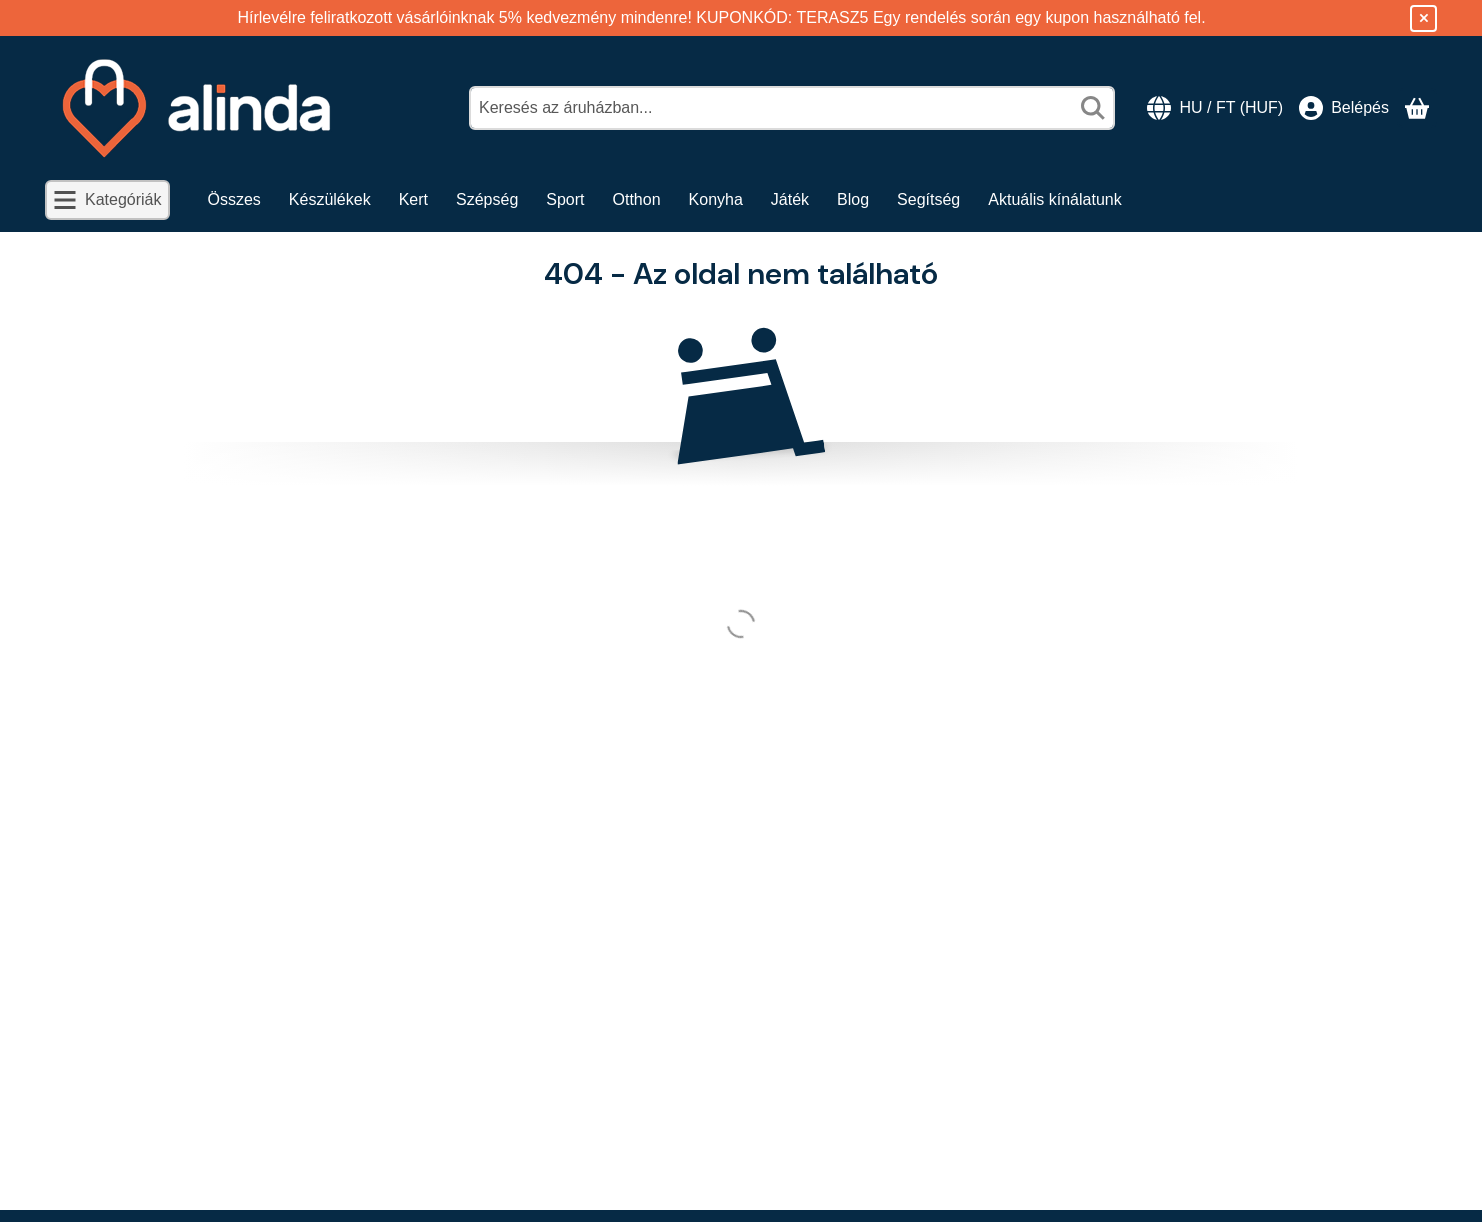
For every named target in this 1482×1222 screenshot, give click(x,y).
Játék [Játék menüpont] (790, 199)
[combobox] (792, 108)
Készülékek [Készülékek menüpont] (330, 199)
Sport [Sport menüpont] (565, 199)
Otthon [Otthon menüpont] (637, 199)
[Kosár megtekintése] (1417, 108)
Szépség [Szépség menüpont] (487, 199)
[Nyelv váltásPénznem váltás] (1215, 108)
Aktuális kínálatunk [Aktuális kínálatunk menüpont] (1054, 199)
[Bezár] (1423, 18)
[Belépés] (1344, 108)
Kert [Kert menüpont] (413, 199)
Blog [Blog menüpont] (853, 199)
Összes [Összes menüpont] (234, 199)
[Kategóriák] (107, 200)
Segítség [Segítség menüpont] (928, 199)
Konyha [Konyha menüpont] (716, 199)
